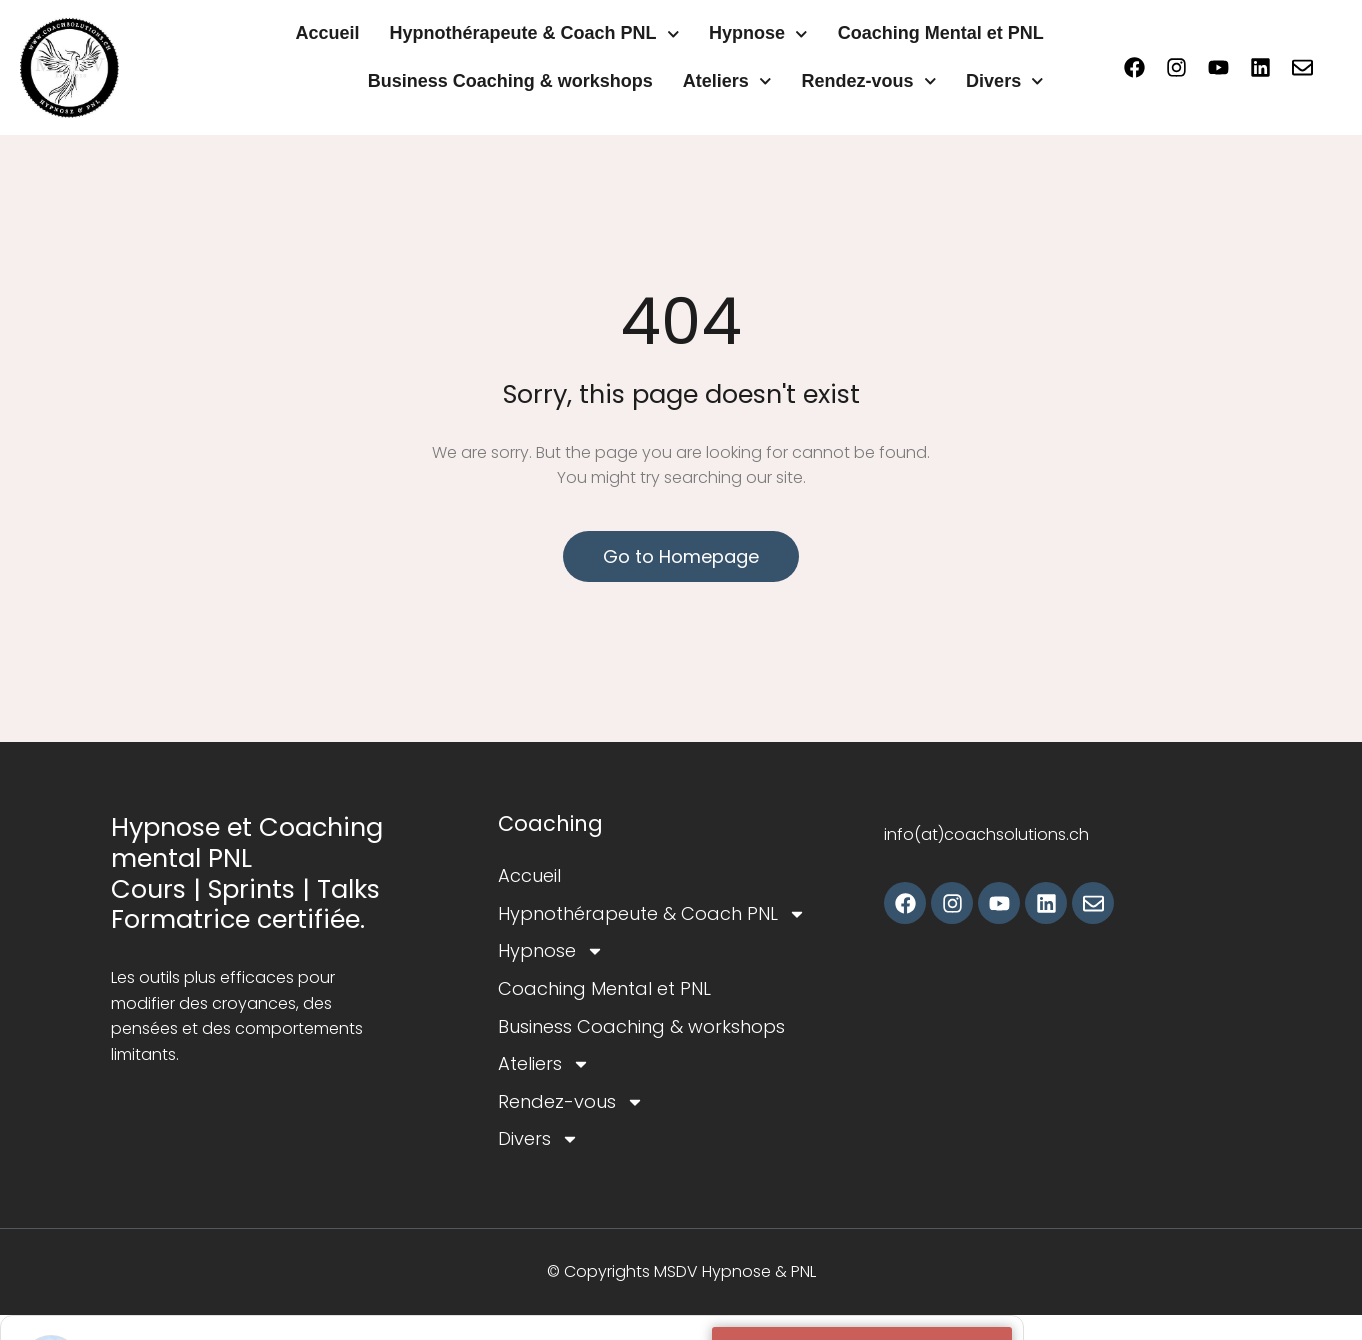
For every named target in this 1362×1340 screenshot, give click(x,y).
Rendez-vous (868, 81)
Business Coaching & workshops (510, 81)
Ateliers (727, 81)
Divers (1005, 81)
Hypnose (758, 34)
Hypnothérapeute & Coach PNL (534, 34)
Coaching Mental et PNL (941, 33)
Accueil (327, 33)
